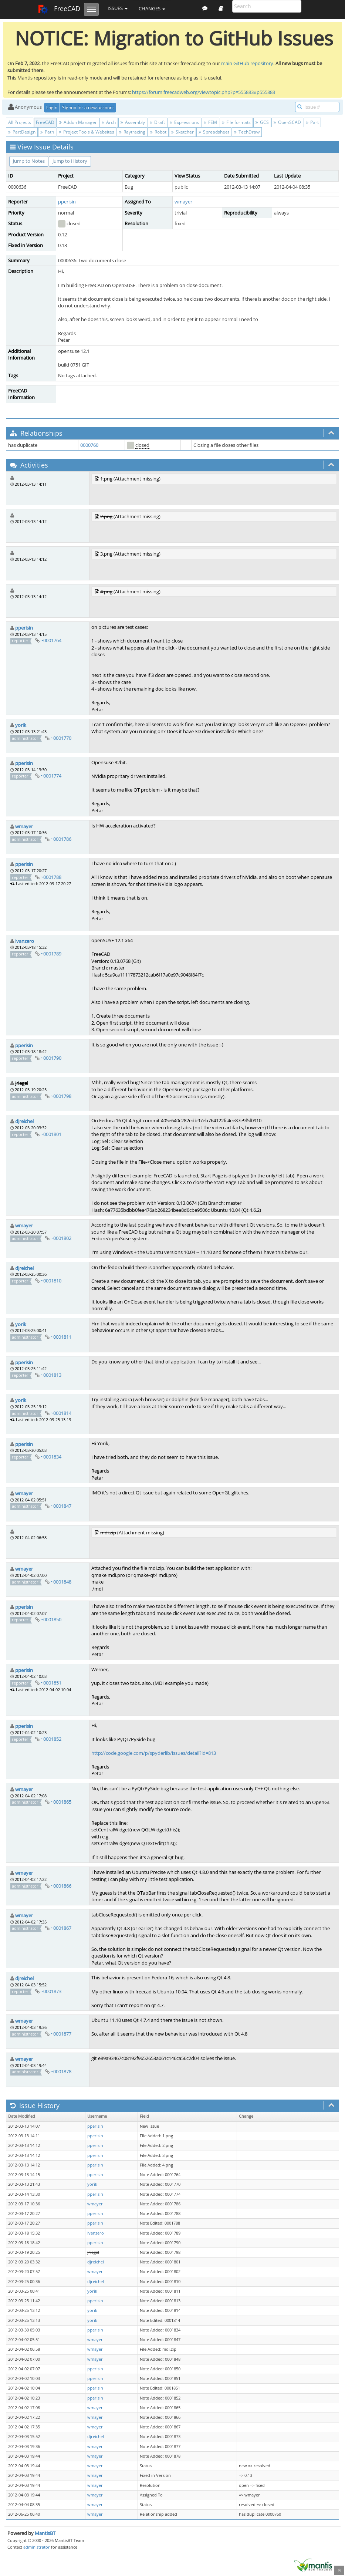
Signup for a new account (88, 107)
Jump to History (70, 161)
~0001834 (51, 1456)
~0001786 (61, 839)
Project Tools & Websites (86, 132)
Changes (152, 8)
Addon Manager (78, 122)
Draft (157, 122)
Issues (118, 8)
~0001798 (61, 1096)
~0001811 (61, 1336)
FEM (210, 122)
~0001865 (61, 1801)
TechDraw (247, 132)
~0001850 (51, 1619)
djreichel (24, 1121)
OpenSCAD (287, 122)
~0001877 (61, 2033)
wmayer (183, 201)
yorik (20, 725)
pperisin (67, 201)
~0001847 (61, 1506)
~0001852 (51, 1739)
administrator (36, 2547)
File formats (236, 122)
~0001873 (51, 1991)
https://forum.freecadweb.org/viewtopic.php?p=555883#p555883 (203, 92)
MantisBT (45, 2533)
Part (312, 122)
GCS (262, 122)
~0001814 (61, 1413)
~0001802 (61, 1238)
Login (51, 107)
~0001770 (61, 738)
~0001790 (51, 1058)
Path (47, 132)
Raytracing (132, 132)
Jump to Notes (29, 161)
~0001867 (61, 1928)
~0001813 (51, 1375)
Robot (158, 132)
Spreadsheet (214, 132)
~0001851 (51, 1682)
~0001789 (51, 953)
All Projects (19, 122)
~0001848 (61, 1581)
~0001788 (51, 877)
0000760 (89, 445)
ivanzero (24, 941)
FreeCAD (59, 9)
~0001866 (61, 1885)
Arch (109, 122)
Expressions (184, 122)
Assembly (133, 122)
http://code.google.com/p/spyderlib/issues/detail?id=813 (153, 1753)
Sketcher (182, 132)
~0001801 (51, 1134)
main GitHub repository (247, 63)
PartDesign (21, 132)
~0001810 (51, 1280)
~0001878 (61, 2071)
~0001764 (51, 640)
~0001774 (51, 775)
